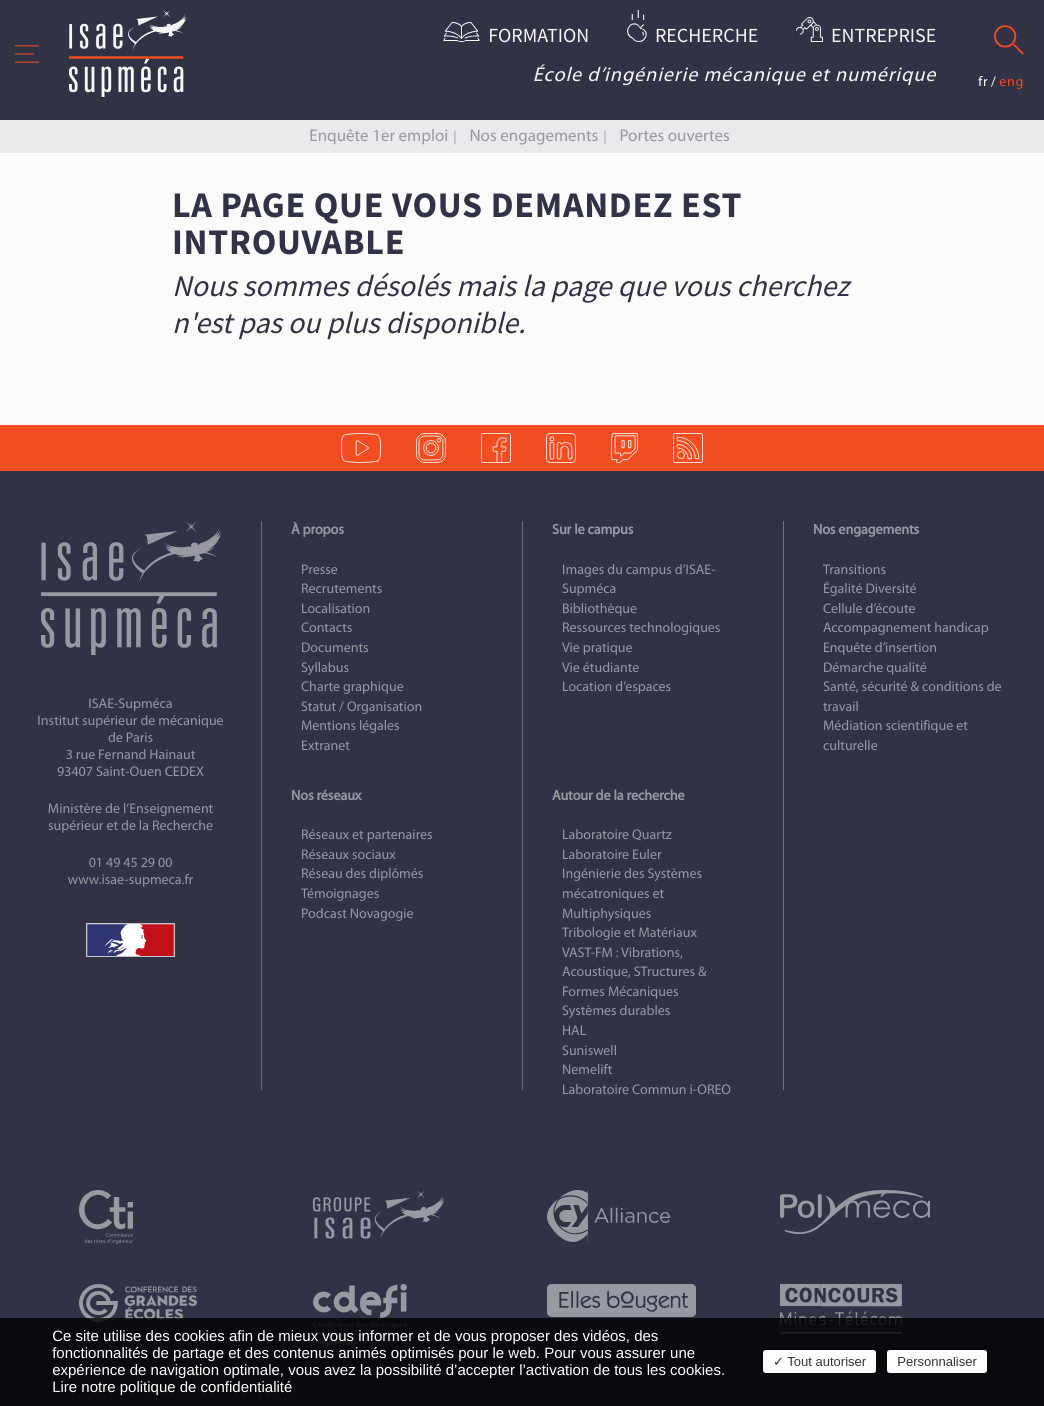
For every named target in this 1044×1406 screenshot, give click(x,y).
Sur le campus (592, 529)
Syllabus (325, 667)
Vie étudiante (600, 667)
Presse (319, 569)
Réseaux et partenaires (367, 834)
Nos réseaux (326, 795)
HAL (574, 1030)
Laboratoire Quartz (617, 834)
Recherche (706, 36)
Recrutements (341, 588)
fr (983, 81)
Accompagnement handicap (906, 627)
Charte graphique (352, 686)
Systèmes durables (616, 1010)
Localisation (335, 608)
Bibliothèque (599, 608)
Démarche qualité (875, 667)
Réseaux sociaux (348, 854)
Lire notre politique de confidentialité (172, 1387)
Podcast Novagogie (357, 913)
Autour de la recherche (618, 795)
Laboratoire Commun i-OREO (646, 1089)
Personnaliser (937, 1361)
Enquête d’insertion (880, 647)
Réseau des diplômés (362, 873)
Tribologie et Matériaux (629, 932)
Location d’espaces (616, 686)
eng (1011, 81)
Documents (335, 647)
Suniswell (589, 1050)
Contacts (326, 627)
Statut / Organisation (361, 706)
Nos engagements (533, 135)
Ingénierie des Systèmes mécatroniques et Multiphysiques (632, 893)
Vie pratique (597, 647)
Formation (538, 36)
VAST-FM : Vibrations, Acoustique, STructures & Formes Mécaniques (634, 972)
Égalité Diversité (870, 588)
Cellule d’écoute (869, 608)
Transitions (854, 569)
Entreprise (883, 36)
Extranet (325, 745)
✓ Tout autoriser (819, 1361)
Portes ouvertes (674, 135)
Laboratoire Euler (612, 854)
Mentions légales (350, 725)
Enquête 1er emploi (378, 135)
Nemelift (587, 1069)
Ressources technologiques (641, 627)
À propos (317, 529)
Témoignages (340, 893)
